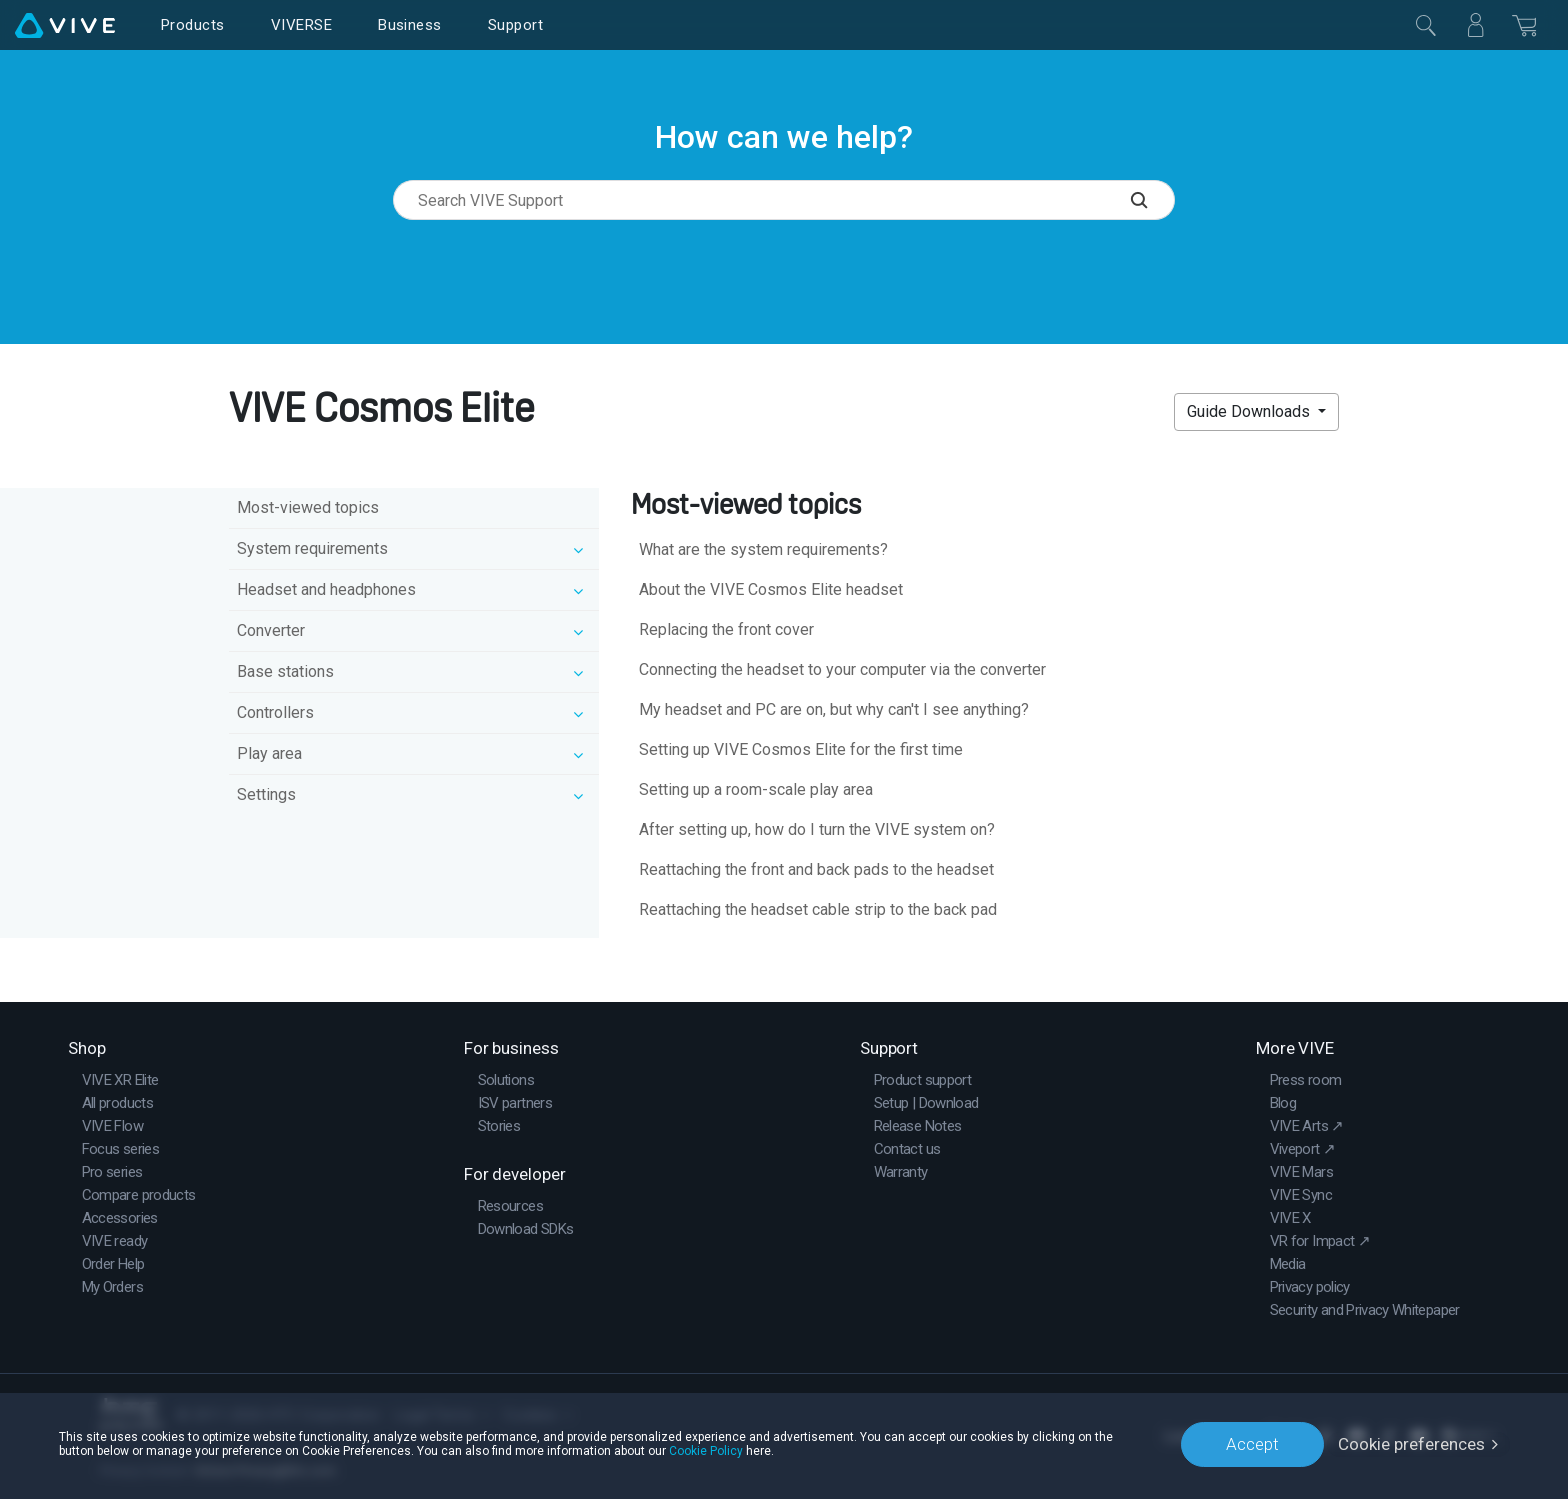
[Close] (1426, 25)
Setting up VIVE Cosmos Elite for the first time (801, 749)
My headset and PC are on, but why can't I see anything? (834, 709)
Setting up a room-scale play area (756, 789)
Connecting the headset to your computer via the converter (842, 669)
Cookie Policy (706, 1451)
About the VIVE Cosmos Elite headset (771, 589)
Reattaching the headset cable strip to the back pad (818, 909)
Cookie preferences (1411, 1444)
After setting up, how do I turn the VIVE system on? (817, 829)
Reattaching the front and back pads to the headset (816, 869)
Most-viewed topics (308, 507)
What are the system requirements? (763, 549)
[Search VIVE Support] (1153, 200)
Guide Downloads (1250, 411)
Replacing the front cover (726, 629)
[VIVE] (65, 25)
